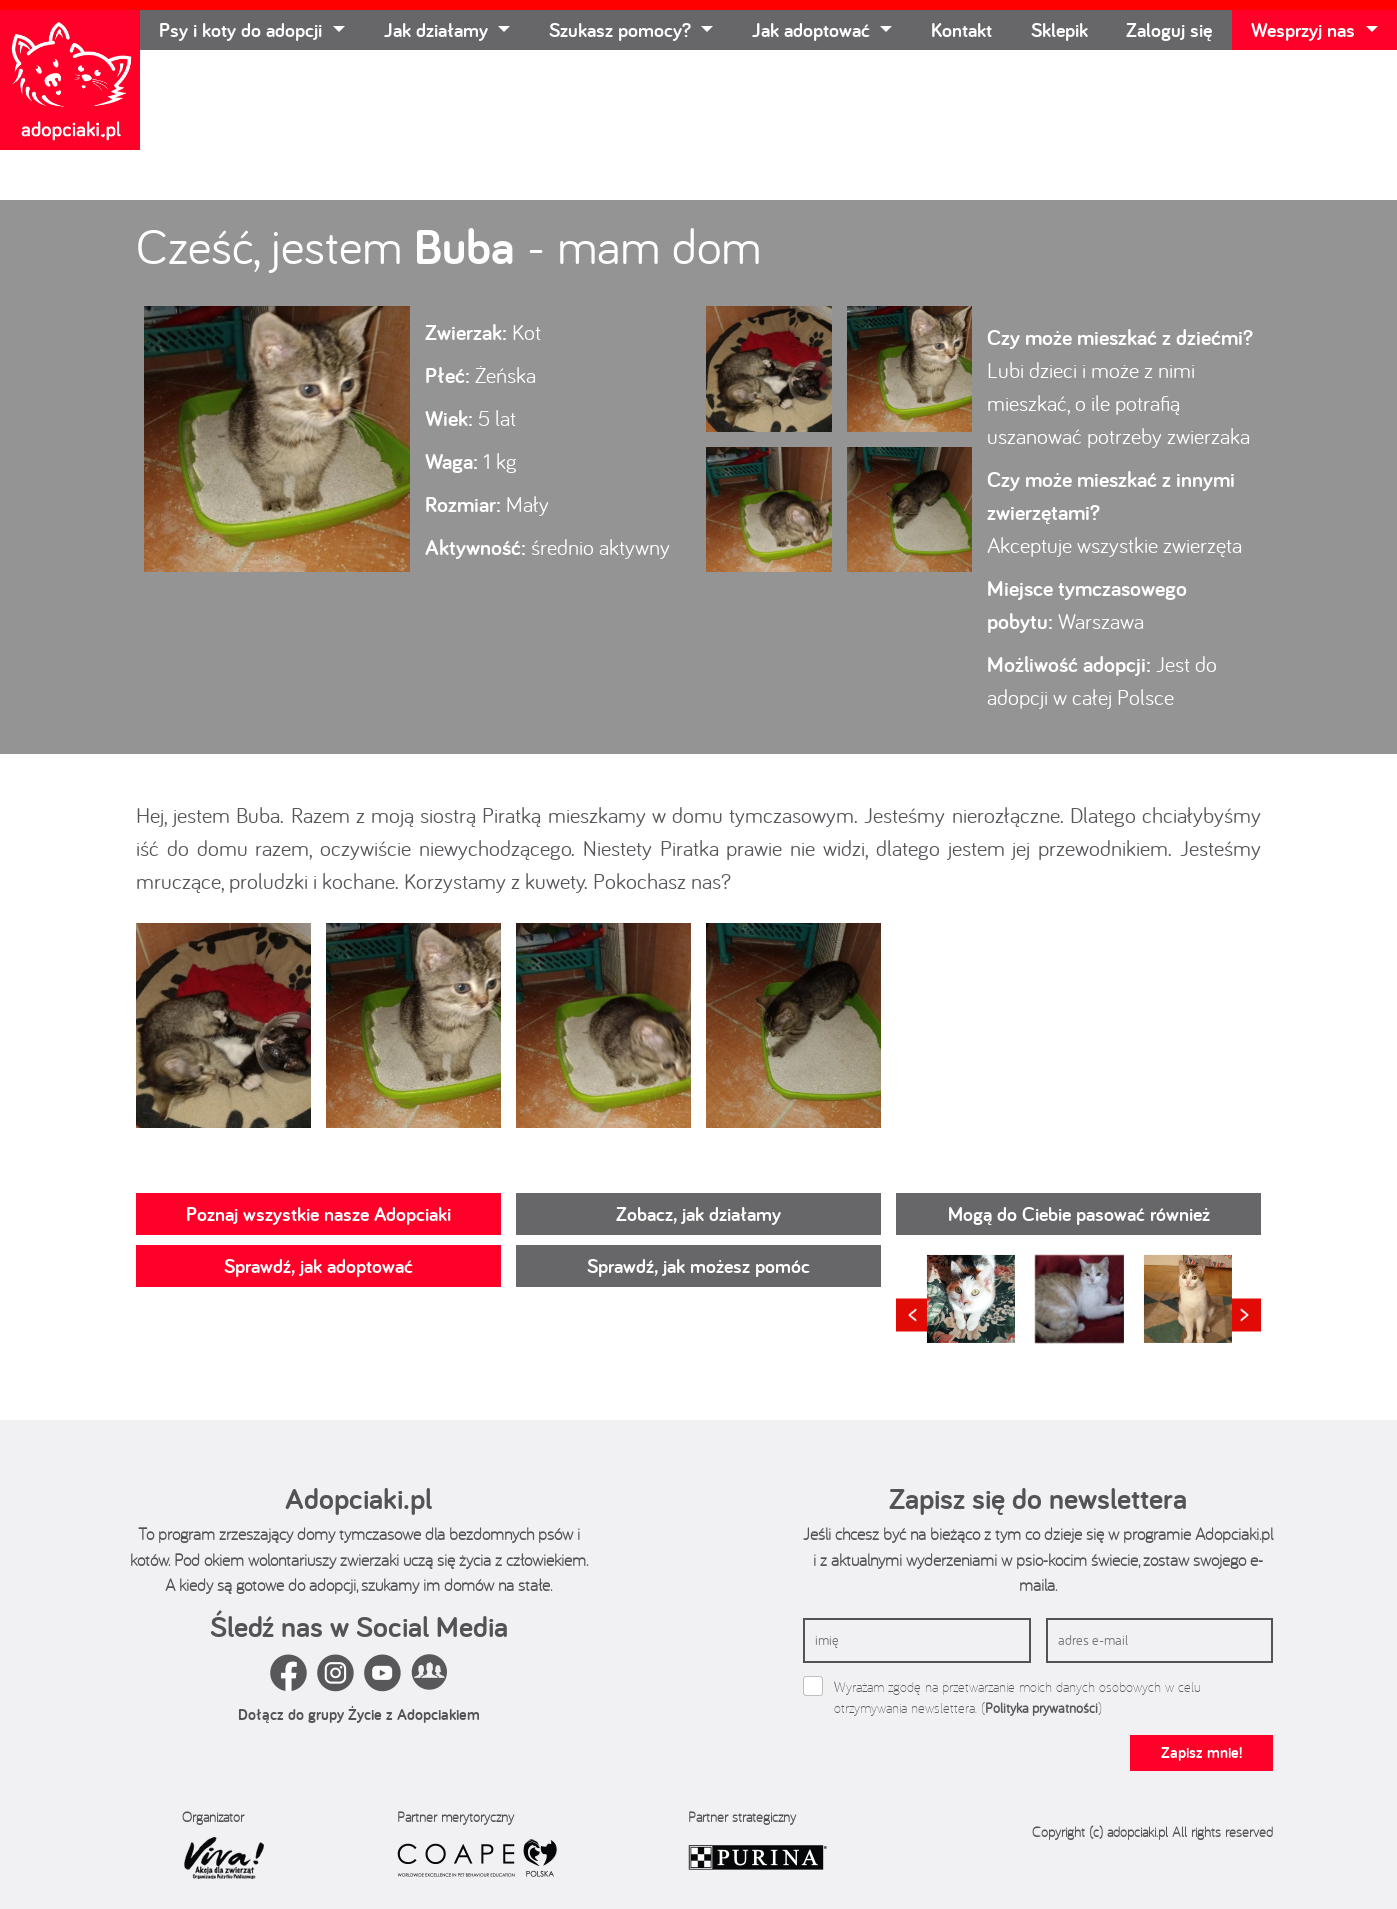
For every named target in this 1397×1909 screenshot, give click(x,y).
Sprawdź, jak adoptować (318, 1266)
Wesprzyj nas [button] (1305, 30)
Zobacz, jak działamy (698, 1214)
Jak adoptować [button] (813, 30)
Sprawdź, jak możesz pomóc (698, 1266)
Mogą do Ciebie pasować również (1079, 1214)
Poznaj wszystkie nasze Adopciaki (318, 1214)
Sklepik (1059, 30)
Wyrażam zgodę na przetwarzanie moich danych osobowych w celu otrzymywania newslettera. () (1017, 1697)
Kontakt (961, 30)
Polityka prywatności (1041, 1708)
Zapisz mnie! (1201, 1752)
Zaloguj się (1169, 30)
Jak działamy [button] (438, 30)
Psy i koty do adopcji (243, 30)
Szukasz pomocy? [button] (622, 30)
